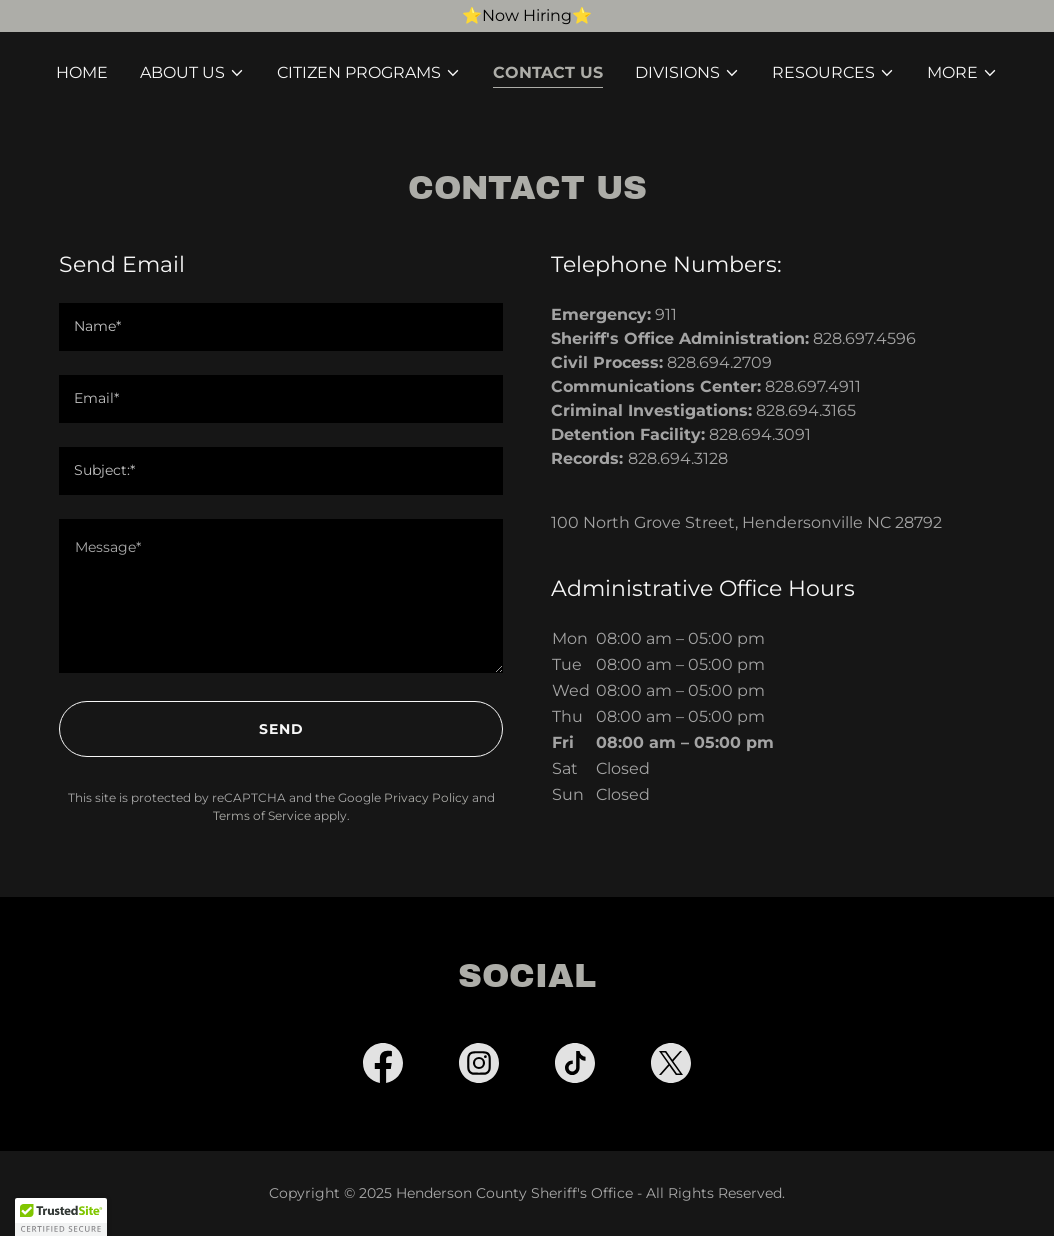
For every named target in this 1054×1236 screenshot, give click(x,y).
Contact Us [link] (548, 72)
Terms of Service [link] (262, 815)
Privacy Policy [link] (426, 797)
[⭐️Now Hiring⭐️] (527, 16)
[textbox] (281, 327)
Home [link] (82, 72)
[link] (383, 1067)
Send (281, 729)
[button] (192, 73)
